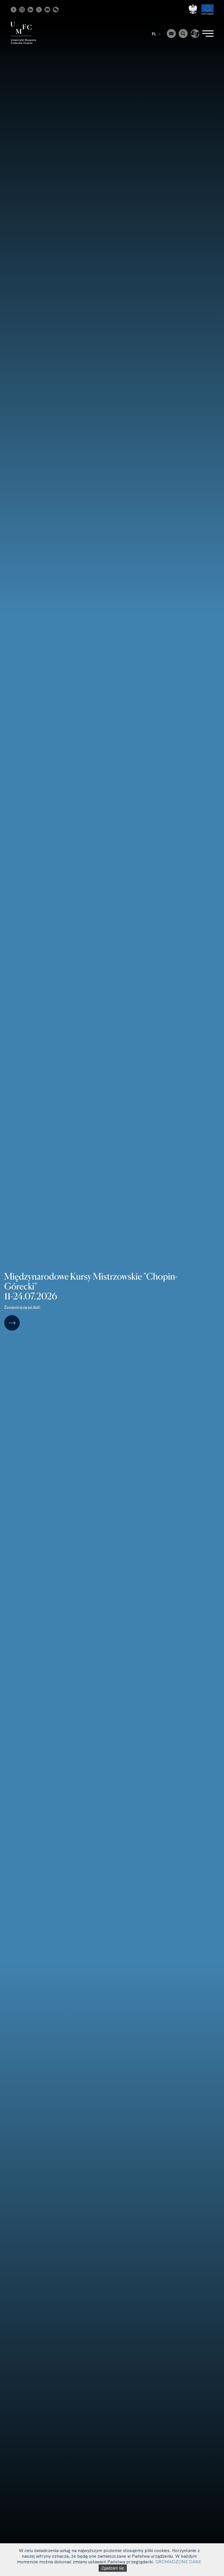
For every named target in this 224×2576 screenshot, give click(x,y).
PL (156, 34)
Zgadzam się (112, 2568)
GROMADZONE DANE (178, 2561)
